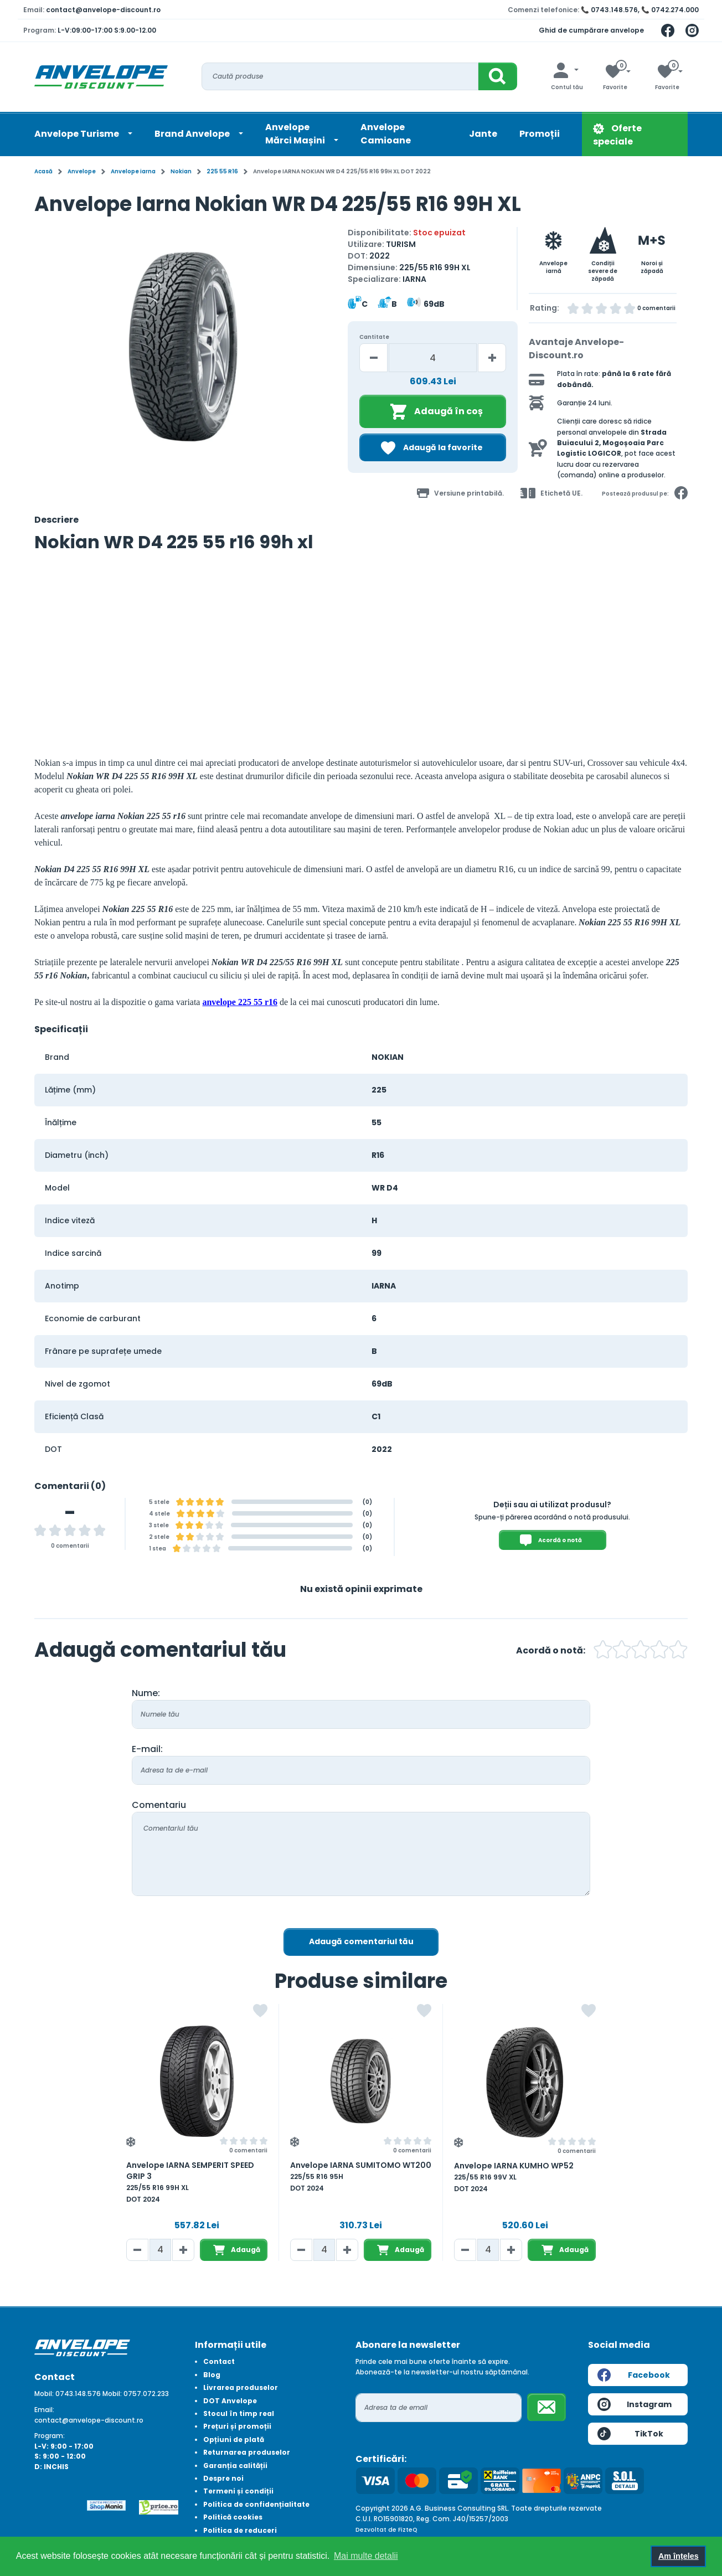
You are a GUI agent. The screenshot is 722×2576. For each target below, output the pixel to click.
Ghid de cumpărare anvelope (591, 30)
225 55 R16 (222, 171)
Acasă (43, 171)
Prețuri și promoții (237, 2426)
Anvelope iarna (133, 171)
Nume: (146, 1693)
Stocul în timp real (238, 2413)
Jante (483, 133)
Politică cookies (232, 2517)
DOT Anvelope (230, 2400)
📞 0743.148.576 (609, 9)
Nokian (181, 171)
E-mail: (147, 1749)
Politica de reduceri (240, 2530)
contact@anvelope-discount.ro (103, 9)
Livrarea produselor (240, 2387)
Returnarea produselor (246, 2452)
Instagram (634, 2404)
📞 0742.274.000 (670, 9)
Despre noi (223, 2478)
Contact (219, 2361)
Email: (44, 2409)
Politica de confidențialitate (256, 2504)
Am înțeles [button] (678, 2556)
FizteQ (407, 2530)
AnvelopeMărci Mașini (296, 134)
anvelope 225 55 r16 (239, 1002)
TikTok (630, 2433)
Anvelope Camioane (385, 134)
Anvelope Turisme (77, 133)
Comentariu (159, 1805)
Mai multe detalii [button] (366, 2555)
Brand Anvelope (192, 133)
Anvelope (82, 171)
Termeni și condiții (238, 2491)
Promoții (539, 133)
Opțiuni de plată (233, 2439)
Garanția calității (235, 2465)
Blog (211, 2374)
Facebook (633, 2375)
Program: (49, 2435)
